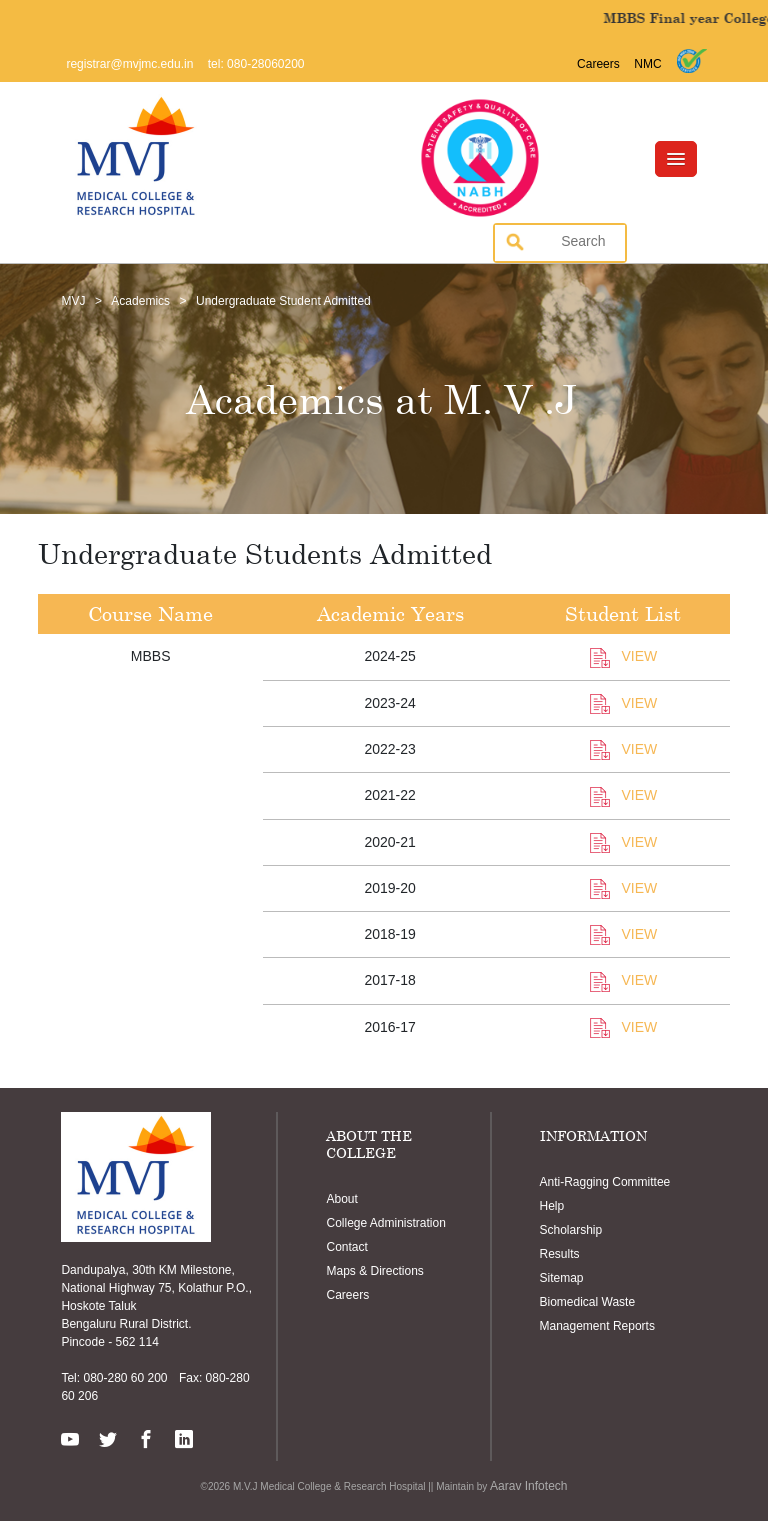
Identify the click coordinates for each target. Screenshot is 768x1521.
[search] (554, 241)
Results (560, 1254)
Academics (140, 301)
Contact (346, 1247)
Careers (598, 64)
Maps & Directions (374, 1271)
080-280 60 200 (123, 1378)
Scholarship (571, 1230)
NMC (647, 64)
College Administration (385, 1223)
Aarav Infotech (528, 1486)
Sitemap (562, 1278)
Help (552, 1206)
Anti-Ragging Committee (605, 1182)
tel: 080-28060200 (256, 64)
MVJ (73, 301)
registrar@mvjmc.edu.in (129, 64)
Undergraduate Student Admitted (283, 301)
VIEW (624, 656)
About (341, 1199)
